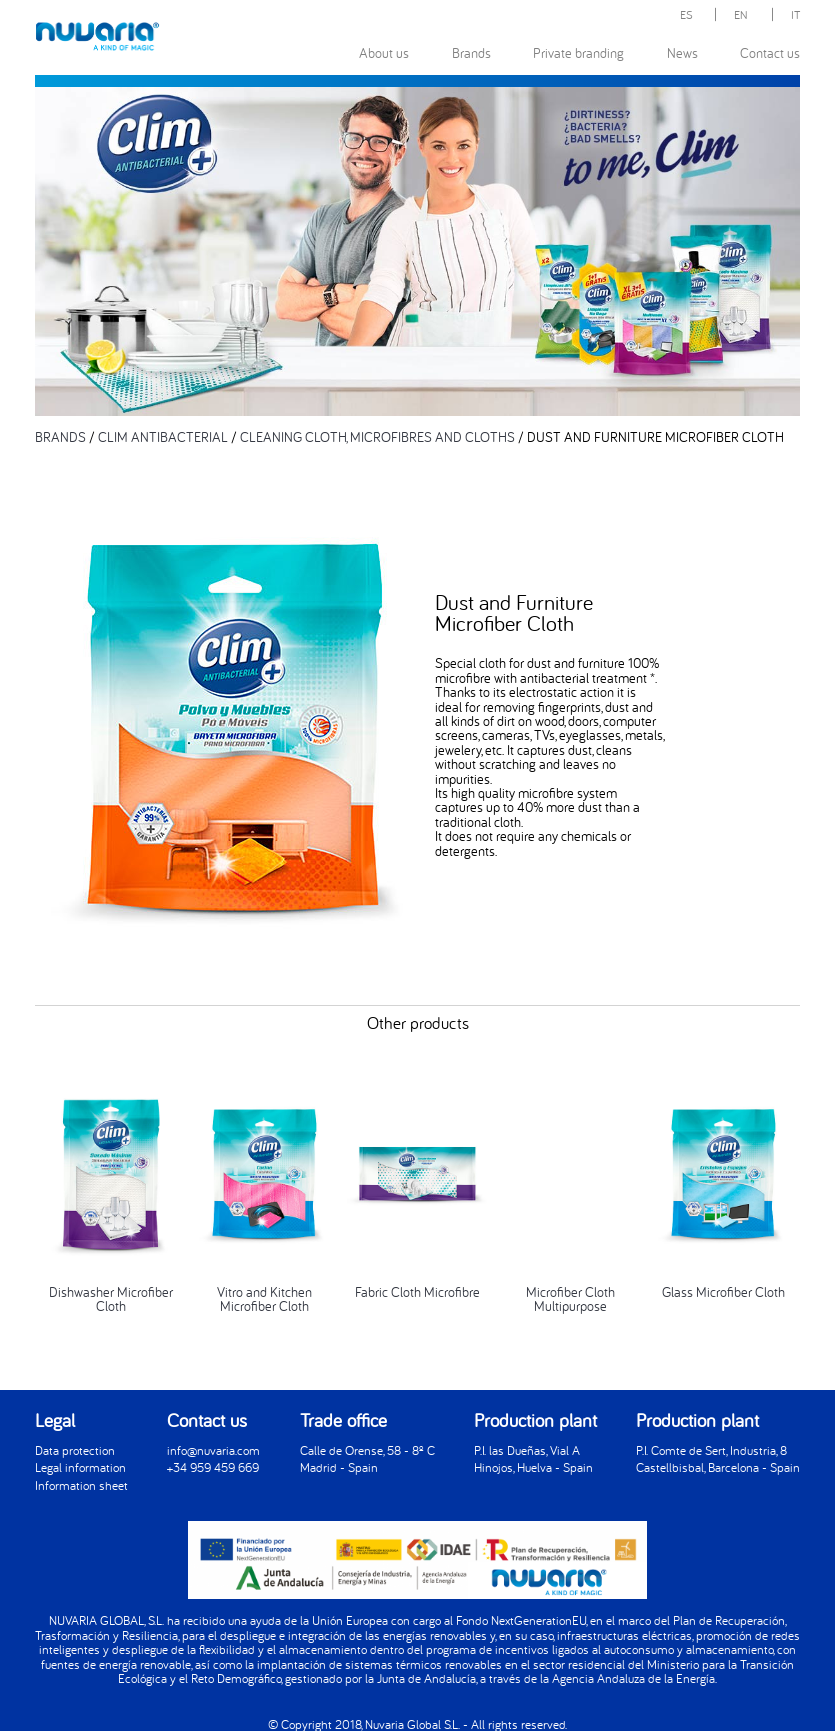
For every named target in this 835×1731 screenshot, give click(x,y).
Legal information (80, 1467)
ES (686, 14)
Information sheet (81, 1485)
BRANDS (60, 436)
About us (384, 52)
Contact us (770, 52)
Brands (471, 52)
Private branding (578, 52)
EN (740, 14)
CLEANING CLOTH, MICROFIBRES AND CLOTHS (377, 436)
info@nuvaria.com (213, 1450)
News (682, 52)
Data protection (75, 1450)
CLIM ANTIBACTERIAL (163, 436)
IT (795, 14)
